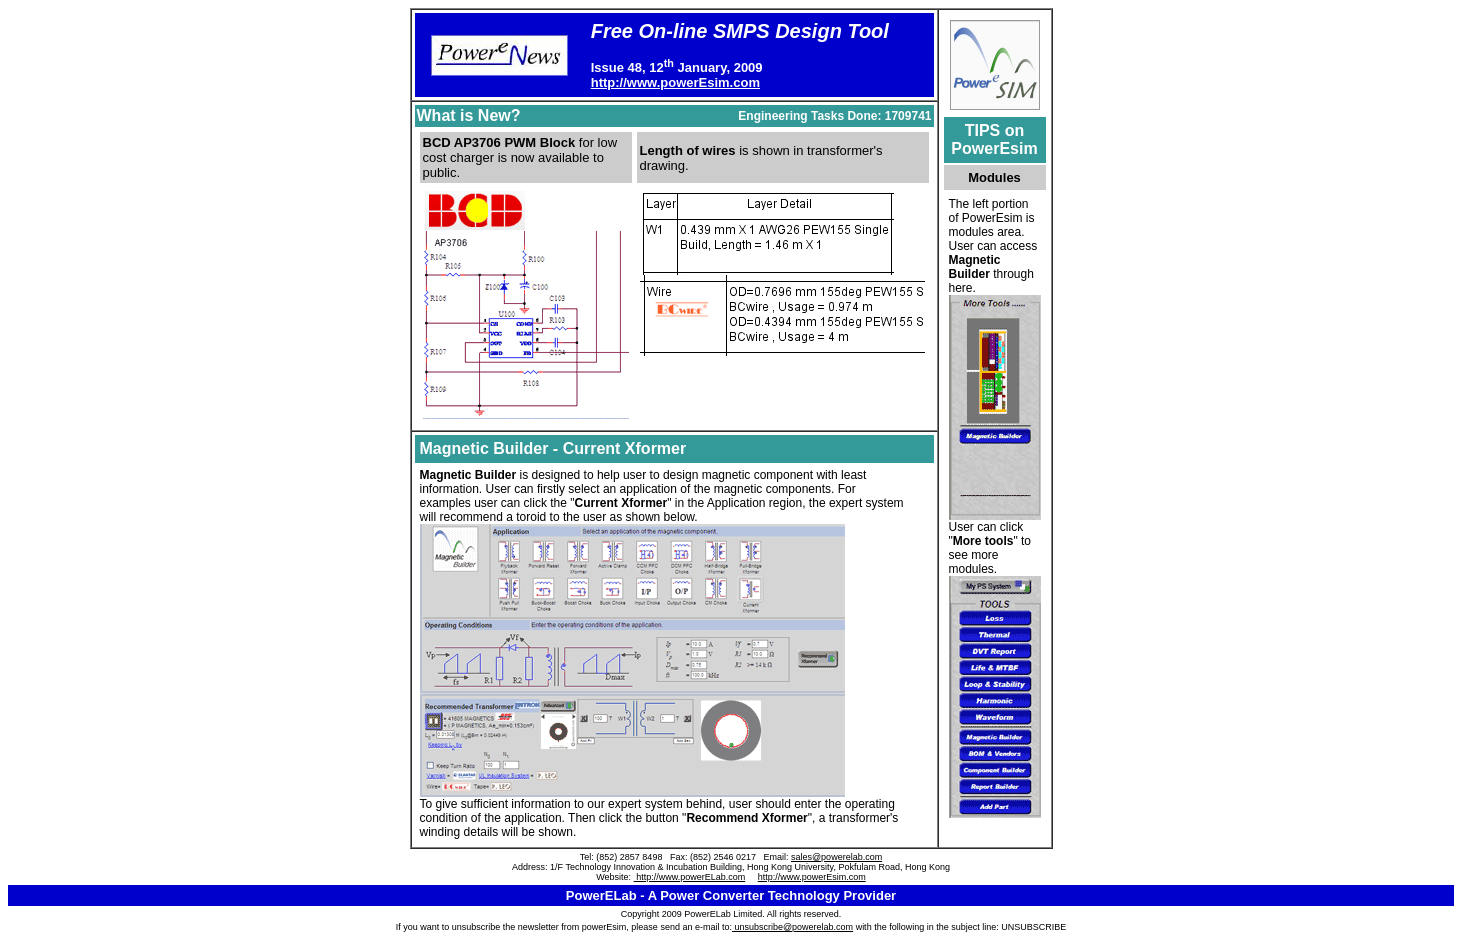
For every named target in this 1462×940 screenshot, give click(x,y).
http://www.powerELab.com (690, 877)
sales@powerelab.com (836, 857)
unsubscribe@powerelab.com (792, 927)
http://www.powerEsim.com (675, 82)
